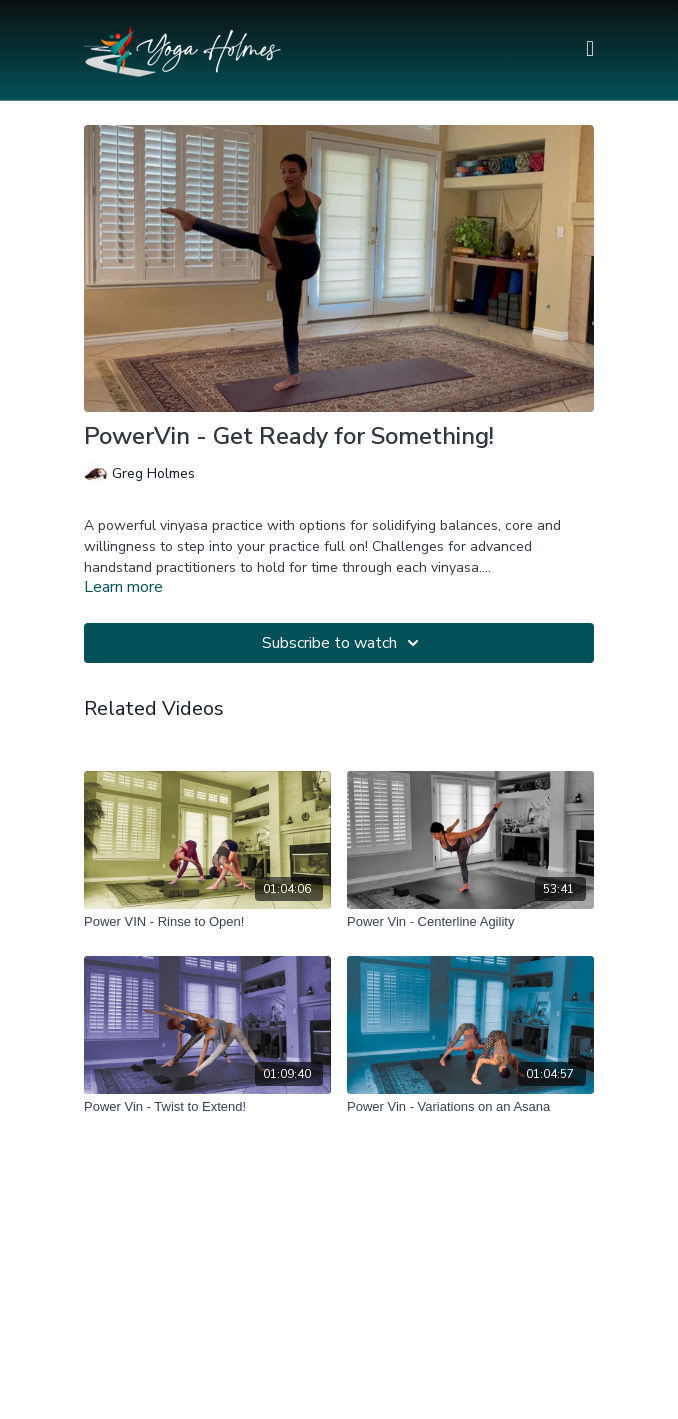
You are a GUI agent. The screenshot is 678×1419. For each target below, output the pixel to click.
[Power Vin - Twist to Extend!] (207, 1107)
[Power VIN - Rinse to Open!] (207, 922)
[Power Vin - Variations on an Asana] (470, 1107)
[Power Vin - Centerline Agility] (470, 922)
